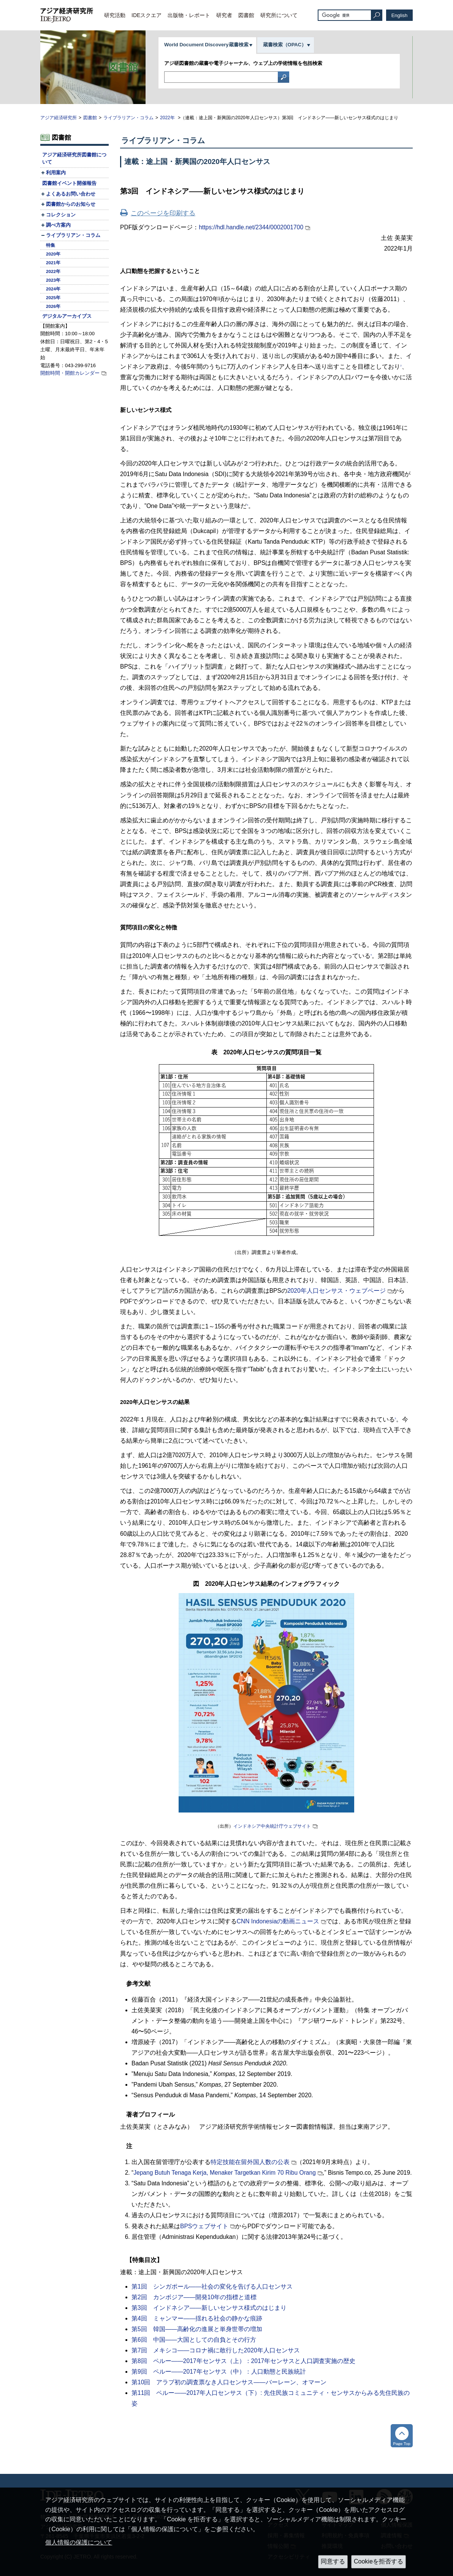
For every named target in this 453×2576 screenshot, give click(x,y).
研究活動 (114, 15)
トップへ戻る (402, 2435)
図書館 (246, 15)
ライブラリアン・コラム (128, 117)
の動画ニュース (278, 1921)
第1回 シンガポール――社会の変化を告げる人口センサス (212, 2286)
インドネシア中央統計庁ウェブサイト (272, 1826)
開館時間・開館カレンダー (70, 373)
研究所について (279, 15)
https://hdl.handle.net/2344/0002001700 (251, 227)
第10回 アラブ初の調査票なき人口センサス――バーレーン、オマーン (228, 2382)
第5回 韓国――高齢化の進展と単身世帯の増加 (196, 2329)
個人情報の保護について (78, 2542)
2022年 (168, 117)
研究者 (224, 15)
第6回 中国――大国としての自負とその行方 (193, 2339)
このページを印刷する (163, 213)
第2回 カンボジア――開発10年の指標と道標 (194, 2297)
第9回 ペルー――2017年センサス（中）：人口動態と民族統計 (218, 2371)
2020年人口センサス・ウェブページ (336, 1290)
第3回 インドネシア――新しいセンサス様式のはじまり (209, 2308)
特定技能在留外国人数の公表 (250, 2162)
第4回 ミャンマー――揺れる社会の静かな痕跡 (196, 2318)
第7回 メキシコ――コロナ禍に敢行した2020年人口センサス (215, 2350)
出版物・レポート (189, 15)
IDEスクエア (146, 15)
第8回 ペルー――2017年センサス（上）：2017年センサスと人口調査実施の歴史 (243, 2361)
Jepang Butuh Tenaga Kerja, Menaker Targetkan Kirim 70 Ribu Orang (224, 2172)
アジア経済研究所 (58, 117)
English (399, 15)
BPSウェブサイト (204, 2226)
